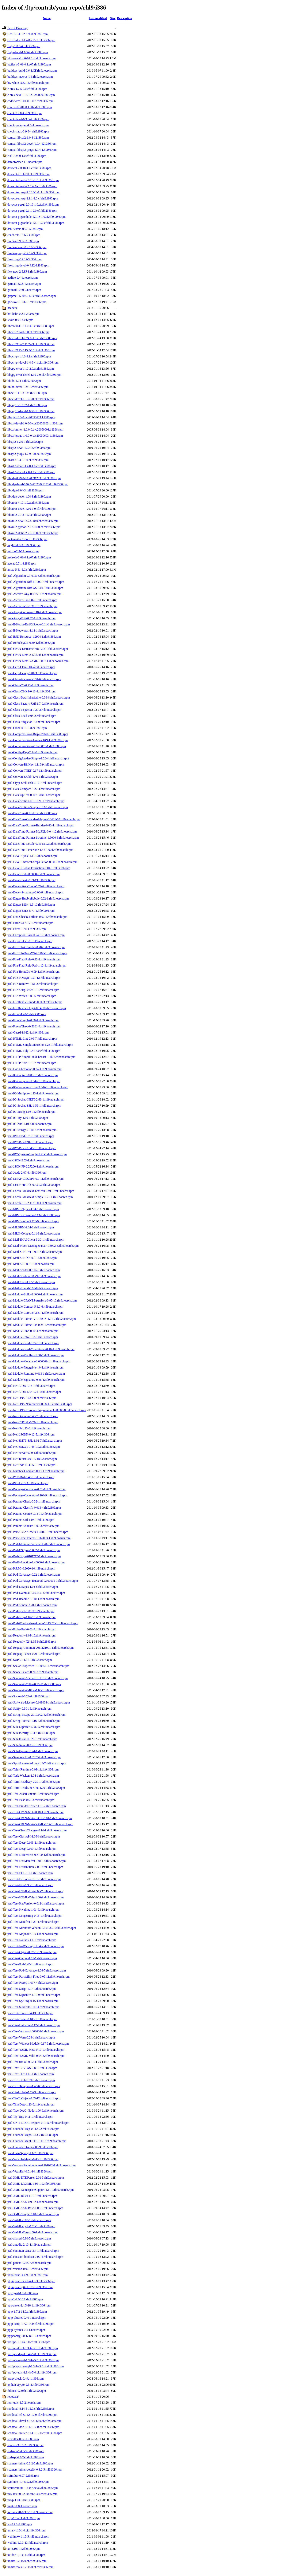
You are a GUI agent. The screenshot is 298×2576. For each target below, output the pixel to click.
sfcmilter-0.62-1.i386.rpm (23, 2439)
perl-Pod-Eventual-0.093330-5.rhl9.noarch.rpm (36, 1592)
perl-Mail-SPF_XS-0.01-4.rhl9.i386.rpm (32, 1257)
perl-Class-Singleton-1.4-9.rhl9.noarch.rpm (33, 721)
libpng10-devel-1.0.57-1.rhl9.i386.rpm (31, 411)
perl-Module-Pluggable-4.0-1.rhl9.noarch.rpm (35, 1367)
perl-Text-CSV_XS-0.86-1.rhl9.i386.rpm (32, 2068)
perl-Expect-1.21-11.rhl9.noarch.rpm (29, 941)
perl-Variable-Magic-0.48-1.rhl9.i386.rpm (32, 2159)
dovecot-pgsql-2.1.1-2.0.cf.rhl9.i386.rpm (32, 210)
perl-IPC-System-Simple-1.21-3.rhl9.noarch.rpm (37, 1154)
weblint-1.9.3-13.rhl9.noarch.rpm (27, 2542)
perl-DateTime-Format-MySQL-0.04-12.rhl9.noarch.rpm (42, 831)
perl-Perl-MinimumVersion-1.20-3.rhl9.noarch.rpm (38, 1544)
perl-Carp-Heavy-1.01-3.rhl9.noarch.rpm (32, 673)
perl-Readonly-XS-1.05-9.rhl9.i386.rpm (31, 1641)
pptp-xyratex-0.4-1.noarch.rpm (26, 2329)
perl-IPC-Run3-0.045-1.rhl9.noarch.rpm (31, 1148)
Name (47, 18)
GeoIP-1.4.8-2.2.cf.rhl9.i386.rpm (27, 34)
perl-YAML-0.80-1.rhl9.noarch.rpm (29, 2220)
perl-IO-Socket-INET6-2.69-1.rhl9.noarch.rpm (35, 1099)
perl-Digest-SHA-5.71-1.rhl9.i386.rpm (31, 910)
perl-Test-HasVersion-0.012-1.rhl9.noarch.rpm (35, 1903)
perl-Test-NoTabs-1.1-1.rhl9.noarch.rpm (31, 1940)
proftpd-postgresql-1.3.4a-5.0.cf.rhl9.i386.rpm (35, 2366)
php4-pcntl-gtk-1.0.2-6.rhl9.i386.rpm (30, 2287)
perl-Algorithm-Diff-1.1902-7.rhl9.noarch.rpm (35, 581)
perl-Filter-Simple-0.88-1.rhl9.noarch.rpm (33, 1020)
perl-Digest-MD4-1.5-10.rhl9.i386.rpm (31, 904)
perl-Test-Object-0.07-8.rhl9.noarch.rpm (31, 1952)
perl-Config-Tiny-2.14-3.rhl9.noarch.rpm (32, 752)
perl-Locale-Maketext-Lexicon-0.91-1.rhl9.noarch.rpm (40, 1190)
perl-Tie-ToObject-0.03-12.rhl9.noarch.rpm (33, 2098)
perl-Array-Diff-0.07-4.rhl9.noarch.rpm (31, 618)
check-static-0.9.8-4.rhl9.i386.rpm (28, 131)
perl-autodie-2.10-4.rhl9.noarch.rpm (29, 2244)
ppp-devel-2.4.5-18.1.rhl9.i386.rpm (29, 2305)
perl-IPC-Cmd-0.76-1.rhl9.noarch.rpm (30, 1136)
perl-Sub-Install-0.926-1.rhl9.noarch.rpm (32, 1739)
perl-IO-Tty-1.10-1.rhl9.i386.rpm (27, 1117)
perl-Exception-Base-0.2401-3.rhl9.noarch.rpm (36, 935)
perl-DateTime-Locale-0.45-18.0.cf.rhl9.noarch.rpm (39, 843)
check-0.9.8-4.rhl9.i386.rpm (24, 113)
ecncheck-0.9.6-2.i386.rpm (23, 235)
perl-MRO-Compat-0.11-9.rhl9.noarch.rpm (33, 1233)
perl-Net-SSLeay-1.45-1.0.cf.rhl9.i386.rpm (33, 1446)
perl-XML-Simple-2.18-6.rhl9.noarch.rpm (33, 2214)
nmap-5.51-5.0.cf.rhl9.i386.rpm (26, 569)
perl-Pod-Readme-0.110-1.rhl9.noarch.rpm (33, 1599)
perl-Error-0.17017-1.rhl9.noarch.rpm (30, 922)
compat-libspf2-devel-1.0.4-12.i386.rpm (31, 143)
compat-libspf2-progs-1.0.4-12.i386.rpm (32, 149)
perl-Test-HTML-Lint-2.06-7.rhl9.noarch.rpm (35, 1891)
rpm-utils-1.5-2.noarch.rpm (24, 2402)
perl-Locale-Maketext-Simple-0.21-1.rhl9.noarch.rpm (40, 1197)
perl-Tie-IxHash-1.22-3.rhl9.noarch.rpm (31, 2092)
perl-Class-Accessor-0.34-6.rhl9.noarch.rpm (34, 679)
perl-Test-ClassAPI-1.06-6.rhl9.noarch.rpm (33, 1836)
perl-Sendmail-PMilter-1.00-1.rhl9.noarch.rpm (35, 1690)
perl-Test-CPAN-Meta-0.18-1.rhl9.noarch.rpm (35, 1812)
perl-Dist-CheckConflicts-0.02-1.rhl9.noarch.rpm (37, 916)
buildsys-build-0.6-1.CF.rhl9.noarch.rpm (32, 70)
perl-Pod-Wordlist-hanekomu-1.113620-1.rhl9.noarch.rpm (42, 1623)
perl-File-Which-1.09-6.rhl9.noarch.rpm (31, 996)
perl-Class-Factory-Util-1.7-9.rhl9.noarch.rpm (35, 703)
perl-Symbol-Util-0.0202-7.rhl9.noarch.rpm (34, 1757)
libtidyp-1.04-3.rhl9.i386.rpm (25, 490)
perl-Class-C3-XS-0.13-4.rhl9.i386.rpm (31, 691)
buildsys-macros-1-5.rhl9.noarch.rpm (30, 76)
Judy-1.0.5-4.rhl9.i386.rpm (23, 46)
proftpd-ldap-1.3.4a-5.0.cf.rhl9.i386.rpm (31, 2354)
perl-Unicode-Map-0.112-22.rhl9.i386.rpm (33, 2128)
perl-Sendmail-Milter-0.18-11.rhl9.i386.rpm (34, 1684)
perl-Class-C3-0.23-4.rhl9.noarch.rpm (30, 685)
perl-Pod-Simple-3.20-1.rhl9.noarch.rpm (32, 1605)
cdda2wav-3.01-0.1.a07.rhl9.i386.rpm (30, 101)
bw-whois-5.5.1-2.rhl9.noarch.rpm (28, 82)
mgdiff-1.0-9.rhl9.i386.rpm (23, 545)
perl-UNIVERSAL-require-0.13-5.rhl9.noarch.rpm (38, 2122)
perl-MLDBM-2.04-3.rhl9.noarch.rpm (30, 1227)
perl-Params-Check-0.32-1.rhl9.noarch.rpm (33, 1501)
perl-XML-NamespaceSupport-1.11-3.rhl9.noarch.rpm (40, 2189)
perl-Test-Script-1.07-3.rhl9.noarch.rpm (31, 1988)
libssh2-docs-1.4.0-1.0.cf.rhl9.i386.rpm (31, 472)
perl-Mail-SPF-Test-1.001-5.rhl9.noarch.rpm (34, 1251)
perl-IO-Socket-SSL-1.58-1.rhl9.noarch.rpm (34, 1105)
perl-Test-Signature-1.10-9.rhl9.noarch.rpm (33, 1994)
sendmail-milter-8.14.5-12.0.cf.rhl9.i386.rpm (34, 2433)
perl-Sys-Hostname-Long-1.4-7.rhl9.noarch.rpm (36, 1763)
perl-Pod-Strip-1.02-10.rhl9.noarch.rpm (31, 1617)
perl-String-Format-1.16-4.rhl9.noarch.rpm (33, 1720)
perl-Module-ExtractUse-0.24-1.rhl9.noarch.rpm (36, 1324)
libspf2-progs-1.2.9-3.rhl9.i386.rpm (29, 453)
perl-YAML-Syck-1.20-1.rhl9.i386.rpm (31, 2226)
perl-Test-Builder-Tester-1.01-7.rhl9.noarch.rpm (36, 1806)
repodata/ (13, 2396)
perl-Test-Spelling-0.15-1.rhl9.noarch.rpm (33, 2001)
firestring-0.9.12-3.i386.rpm (24, 259)
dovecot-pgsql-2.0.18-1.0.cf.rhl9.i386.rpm (33, 204)
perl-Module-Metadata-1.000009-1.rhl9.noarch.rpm (38, 1361)
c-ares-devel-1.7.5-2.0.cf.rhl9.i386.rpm (31, 95)
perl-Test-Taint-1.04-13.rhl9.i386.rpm (30, 2013)
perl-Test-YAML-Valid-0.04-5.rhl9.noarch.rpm (35, 2055)
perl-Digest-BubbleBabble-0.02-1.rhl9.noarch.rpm (38, 898)
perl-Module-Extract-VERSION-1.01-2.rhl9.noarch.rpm (41, 1318)
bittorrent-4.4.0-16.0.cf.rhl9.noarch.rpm (31, 58)
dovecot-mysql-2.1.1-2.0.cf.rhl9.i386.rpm (32, 198)
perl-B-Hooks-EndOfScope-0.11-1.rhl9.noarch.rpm (38, 624)
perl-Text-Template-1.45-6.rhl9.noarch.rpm (33, 2086)
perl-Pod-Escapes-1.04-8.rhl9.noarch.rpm (32, 1586)
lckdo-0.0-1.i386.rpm (20, 319)
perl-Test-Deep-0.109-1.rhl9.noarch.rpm (31, 1848)
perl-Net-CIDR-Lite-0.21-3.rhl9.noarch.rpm (34, 1391)
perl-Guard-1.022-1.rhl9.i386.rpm (28, 1032)
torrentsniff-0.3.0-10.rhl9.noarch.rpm (29, 2512)
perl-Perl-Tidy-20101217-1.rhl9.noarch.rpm (34, 1556)
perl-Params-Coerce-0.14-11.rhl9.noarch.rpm (34, 1513)
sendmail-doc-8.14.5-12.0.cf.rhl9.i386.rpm (33, 2426)
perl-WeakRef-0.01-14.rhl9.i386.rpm (29, 2171)
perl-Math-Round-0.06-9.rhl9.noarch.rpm (32, 1288)
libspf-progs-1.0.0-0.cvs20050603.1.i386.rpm (35, 435)
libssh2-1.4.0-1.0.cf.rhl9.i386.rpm (27, 460)
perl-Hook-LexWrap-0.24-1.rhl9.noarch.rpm (34, 1069)
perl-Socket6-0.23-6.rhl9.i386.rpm (28, 1696)
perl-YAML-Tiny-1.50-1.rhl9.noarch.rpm (32, 2232)
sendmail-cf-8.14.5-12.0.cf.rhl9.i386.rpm (32, 2414)
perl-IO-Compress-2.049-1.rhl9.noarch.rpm (33, 1081)
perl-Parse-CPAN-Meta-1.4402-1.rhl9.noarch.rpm (37, 1532)
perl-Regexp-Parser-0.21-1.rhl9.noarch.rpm (33, 1653)
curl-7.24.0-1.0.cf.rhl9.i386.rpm (26, 155)
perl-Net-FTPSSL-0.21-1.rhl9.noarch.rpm (32, 1422)
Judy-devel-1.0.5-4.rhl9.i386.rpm (27, 52)
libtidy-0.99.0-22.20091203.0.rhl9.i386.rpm (34, 478)
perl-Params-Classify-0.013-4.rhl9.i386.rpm (34, 1507)
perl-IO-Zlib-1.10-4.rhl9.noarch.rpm (29, 1123)
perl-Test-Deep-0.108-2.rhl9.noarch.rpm (31, 1842)
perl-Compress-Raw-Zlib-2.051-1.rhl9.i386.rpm (36, 746)
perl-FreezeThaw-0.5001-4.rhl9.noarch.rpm (33, 1026)
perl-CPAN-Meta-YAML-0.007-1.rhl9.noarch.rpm (38, 661)
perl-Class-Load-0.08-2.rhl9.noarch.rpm (31, 715)
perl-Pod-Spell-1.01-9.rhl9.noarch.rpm (30, 1611)
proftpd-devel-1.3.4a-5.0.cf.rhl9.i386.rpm (32, 2348)
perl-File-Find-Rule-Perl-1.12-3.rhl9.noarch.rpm (36, 965)
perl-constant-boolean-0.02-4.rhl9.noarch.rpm (35, 2256)
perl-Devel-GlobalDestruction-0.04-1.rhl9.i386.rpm (38, 868)
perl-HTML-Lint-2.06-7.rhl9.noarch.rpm (32, 1038)
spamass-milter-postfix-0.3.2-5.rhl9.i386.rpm (34, 2469)
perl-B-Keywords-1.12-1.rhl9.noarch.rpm (32, 630)
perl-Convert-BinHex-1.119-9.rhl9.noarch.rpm (35, 764)
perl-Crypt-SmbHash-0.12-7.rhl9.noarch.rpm (34, 782)
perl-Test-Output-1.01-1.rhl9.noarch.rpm (32, 1958)
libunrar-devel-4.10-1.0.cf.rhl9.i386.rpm (31, 508)
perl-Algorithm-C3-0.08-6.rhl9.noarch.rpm (33, 575)
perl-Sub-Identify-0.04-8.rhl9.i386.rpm (31, 1733)
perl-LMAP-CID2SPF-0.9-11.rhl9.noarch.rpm (35, 1178)
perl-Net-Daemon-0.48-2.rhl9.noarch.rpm (32, 1416)
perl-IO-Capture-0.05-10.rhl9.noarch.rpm (32, 1075)
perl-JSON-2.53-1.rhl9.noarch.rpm (28, 1160)
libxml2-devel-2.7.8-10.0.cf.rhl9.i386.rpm (33, 520)
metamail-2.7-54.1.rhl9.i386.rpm (27, 539)
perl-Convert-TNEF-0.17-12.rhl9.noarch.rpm (34, 770)
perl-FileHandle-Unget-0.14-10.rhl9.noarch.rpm (36, 1008)
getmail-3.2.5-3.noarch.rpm (24, 283)
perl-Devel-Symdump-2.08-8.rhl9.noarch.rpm (35, 892)
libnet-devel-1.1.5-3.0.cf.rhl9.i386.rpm (31, 399)
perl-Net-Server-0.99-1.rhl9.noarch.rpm (31, 1452)
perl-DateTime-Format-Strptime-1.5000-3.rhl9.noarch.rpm (43, 837)
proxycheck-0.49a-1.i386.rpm (25, 2378)
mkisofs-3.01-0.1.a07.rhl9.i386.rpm (29, 557)
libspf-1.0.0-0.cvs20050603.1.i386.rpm (31, 417)
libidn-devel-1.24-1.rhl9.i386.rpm (27, 386)
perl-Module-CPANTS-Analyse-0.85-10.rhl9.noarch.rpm (42, 1300)
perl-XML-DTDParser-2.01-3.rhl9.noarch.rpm (35, 2177)
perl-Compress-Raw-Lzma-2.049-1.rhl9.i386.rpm (37, 740)
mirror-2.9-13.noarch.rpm (23, 551)
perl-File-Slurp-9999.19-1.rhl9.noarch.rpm (33, 989)
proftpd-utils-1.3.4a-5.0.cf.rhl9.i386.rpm (31, 2372)
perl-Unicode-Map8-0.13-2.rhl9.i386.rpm (32, 2135)
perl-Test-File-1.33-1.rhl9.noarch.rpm (30, 1885)
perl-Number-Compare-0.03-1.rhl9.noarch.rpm (35, 1471)
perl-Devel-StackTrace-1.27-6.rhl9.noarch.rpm (35, 886)
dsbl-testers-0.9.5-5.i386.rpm (25, 228)
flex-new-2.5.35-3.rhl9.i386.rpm (27, 271)
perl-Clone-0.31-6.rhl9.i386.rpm (27, 728)
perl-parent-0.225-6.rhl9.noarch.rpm (29, 2262)
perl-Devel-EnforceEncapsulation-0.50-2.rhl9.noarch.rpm (42, 862)
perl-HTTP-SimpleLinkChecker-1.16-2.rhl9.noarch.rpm (41, 1056)
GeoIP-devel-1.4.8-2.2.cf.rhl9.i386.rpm (31, 40)
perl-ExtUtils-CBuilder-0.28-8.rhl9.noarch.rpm (36, 947)
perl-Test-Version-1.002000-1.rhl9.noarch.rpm (35, 2031)
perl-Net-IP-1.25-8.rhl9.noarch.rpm (29, 1428)
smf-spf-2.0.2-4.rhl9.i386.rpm (25, 2457)
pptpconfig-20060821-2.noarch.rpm (29, 2336)
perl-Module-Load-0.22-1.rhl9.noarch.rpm (33, 1343)
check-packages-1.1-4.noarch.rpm (28, 125)
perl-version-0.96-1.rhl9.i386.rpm (27, 2269)
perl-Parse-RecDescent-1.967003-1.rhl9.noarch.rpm (39, 1538)
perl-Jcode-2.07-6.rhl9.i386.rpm (26, 1172)
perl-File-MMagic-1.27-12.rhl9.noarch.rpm (33, 977)
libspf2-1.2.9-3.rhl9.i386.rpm (25, 441)
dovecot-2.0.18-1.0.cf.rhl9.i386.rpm (29, 168)
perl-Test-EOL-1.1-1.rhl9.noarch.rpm (30, 1873)
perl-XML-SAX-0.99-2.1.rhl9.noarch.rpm (33, 2202)
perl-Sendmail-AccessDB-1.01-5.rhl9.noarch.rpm (37, 1678)
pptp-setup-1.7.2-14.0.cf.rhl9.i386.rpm (30, 2323)
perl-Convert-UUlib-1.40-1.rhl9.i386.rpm (32, 776)
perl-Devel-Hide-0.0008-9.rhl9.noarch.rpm (33, 874)
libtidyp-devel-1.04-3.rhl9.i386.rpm (29, 496)
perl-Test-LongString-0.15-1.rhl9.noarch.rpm (34, 1915)
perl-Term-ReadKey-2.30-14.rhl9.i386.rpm (33, 1781)
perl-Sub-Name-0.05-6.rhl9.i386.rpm (29, 1745)
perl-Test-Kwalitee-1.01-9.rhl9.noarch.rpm (33, 1909)
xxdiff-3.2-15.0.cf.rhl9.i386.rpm (27, 2560)
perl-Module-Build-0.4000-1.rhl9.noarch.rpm (35, 1294)
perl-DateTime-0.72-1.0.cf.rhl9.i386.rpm (32, 813)
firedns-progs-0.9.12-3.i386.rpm (27, 253)
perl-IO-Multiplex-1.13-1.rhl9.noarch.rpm (33, 1093)
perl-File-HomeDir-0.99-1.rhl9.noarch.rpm (33, 971)
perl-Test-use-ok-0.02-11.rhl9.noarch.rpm (32, 2061)
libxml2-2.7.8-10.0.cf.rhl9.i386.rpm (29, 514)
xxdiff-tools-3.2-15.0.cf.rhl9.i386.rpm (30, 2567)
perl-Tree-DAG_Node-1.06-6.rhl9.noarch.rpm (35, 2110)
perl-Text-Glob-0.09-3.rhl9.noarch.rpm (31, 2080)
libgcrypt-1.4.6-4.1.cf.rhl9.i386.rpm (29, 356)
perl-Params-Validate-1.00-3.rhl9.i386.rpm (33, 1525)
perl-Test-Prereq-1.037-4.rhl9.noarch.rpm (32, 1982)
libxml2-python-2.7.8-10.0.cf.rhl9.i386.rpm (33, 527)
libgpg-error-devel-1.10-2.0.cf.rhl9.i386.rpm (34, 374)
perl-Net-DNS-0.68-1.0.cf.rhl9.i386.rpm (31, 1398)
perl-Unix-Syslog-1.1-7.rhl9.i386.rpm (30, 2153)
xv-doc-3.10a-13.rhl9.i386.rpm (26, 2554)
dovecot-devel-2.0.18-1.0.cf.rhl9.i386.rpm (33, 180)
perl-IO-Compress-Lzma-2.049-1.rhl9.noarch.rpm (37, 1087)
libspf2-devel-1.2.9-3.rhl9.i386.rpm (29, 447)
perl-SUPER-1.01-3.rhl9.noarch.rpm (29, 1659)
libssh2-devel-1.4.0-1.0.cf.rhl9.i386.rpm (31, 466)
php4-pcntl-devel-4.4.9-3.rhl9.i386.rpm (31, 2281)
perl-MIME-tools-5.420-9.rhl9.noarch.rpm (33, 1221)
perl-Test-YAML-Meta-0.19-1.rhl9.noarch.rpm (35, 2049)
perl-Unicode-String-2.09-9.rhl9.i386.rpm (32, 2147)
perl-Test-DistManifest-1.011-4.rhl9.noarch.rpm (36, 1860)
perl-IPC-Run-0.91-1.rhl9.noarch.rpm (30, 1142)
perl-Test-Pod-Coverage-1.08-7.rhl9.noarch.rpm (36, 1970)
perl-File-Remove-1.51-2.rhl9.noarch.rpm (32, 983)
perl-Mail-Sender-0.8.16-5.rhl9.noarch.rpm (33, 1270)
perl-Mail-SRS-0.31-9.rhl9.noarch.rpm (31, 1264)
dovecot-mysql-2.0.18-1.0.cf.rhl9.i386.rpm (33, 192)
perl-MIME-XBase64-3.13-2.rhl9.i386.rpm (33, 1215)
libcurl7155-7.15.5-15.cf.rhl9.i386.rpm (31, 350)
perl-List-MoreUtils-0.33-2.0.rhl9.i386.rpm (33, 1184)
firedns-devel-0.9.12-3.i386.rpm (26, 247)
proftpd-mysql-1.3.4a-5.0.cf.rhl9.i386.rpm (33, 2360)
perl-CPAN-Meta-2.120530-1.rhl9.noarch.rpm (35, 654)
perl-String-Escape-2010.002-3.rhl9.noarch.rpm (36, 1714)
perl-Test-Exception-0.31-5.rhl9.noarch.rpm (34, 1879)
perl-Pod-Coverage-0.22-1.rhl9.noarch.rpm (33, 1574)
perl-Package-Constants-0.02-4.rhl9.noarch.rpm (36, 1489)
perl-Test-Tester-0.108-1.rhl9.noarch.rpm (32, 2019)
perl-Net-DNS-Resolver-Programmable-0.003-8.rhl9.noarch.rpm (46, 1410)
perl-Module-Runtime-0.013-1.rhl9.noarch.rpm (36, 1373)
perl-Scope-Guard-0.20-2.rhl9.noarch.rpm (32, 1672)
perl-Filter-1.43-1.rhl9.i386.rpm (26, 1014)
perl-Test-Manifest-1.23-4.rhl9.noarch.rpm (33, 1921)
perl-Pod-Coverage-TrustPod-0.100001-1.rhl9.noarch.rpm (42, 1580)
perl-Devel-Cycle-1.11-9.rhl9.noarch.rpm (32, 855)
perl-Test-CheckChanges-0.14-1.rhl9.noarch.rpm (37, 1830)
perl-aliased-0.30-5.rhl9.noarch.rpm (29, 2238)
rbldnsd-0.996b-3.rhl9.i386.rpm (26, 2390)
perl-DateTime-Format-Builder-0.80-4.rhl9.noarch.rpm (40, 825)
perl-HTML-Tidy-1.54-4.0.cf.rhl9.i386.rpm (33, 1050)
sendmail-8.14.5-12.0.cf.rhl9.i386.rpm (30, 2408)
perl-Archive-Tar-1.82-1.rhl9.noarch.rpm (32, 600)
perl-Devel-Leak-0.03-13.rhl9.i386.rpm (31, 880)
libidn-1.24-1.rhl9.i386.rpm (24, 380)
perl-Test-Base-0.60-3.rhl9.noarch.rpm (30, 1800)
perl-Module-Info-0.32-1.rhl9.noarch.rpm (32, 1337)
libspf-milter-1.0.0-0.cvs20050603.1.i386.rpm (35, 429)
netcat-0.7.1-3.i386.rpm (21, 563)
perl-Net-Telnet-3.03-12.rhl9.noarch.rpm (32, 1458)
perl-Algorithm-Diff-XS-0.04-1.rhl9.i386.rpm (35, 587)
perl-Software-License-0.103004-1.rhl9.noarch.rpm (38, 1702)
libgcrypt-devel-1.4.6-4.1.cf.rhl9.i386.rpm (33, 362)
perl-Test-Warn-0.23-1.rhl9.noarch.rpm (31, 2037)
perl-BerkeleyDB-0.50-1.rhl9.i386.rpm (31, 642)
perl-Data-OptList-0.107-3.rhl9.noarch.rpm (33, 795)
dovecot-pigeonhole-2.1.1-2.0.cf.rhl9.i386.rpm (35, 222)
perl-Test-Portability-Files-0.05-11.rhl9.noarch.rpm (38, 1976)
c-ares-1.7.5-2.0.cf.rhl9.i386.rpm (27, 88)
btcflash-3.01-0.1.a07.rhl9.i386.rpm (29, 64)
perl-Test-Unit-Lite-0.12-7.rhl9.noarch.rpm (33, 2025)
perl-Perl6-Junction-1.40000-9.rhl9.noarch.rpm (36, 1562)
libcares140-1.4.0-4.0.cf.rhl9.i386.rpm (30, 326)
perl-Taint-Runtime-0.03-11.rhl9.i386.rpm (33, 1769)
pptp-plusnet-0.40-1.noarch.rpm (26, 2317)
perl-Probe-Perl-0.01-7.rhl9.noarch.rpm (31, 1629)
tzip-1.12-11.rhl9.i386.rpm (23, 2518)
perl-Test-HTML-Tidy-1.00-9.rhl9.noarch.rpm (35, 1897)
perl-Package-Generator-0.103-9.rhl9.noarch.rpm (37, 1495)
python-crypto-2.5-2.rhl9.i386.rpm (28, 2384)
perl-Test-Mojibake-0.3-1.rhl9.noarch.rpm (33, 1934)
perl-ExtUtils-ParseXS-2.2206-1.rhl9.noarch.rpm (37, 953)
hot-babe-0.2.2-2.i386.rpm (23, 313)
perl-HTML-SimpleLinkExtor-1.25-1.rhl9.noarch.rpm (40, 1044)
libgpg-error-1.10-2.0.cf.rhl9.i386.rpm (30, 368)
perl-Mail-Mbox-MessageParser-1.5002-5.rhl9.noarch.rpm (43, 1245)
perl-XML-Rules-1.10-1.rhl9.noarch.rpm (32, 2195)
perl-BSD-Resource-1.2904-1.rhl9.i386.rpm (34, 636)
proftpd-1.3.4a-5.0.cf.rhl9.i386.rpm (28, 2342)
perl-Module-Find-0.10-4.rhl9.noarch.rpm (32, 1331)
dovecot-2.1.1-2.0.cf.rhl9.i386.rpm (28, 174)
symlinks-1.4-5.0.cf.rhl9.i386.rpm (28, 2481)
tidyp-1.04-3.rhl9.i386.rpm (23, 2500)
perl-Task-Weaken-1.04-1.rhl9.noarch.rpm (33, 1775)
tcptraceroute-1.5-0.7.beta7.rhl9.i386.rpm (32, 2487)
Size (113, 18)
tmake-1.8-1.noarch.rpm (22, 2506)
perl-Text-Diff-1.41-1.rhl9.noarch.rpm (30, 2074)
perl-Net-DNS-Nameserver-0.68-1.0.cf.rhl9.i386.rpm (39, 1404)
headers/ (12, 307)
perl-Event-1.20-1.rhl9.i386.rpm (27, 929)
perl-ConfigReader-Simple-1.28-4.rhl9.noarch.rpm (38, 758)
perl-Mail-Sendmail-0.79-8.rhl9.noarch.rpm (34, 1276)
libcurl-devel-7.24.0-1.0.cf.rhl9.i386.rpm (32, 338)
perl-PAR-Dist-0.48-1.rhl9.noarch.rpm (30, 1477)
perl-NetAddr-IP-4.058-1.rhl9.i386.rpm (31, 1465)
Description (124, 18)
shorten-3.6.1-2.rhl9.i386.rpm (25, 2445)
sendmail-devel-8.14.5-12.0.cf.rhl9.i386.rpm (34, 2420)
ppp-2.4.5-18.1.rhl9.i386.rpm (25, 2299)
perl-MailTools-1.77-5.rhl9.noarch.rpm (31, 1282)
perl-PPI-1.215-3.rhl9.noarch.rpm (27, 1483)
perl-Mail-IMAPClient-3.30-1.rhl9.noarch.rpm (35, 1239)
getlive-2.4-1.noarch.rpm (22, 277)
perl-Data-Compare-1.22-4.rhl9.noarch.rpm (33, 788)
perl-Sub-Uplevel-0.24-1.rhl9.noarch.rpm (32, 1751)
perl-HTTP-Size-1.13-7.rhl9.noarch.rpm (31, 1063)
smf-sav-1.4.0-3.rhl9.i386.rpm (25, 2451)
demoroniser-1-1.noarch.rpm (24, 161)
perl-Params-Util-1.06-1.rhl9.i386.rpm (30, 1519)
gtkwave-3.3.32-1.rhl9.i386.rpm (26, 302)
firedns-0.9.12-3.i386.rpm (23, 241)
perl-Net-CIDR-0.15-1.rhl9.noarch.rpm (31, 1385)
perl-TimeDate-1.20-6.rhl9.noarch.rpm (30, 2104)
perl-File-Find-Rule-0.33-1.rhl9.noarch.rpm (33, 959)
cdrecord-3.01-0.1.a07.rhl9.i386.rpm (29, 107)
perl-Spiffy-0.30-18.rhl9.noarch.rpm (29, 1708)
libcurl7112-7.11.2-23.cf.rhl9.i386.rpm (31, 344)
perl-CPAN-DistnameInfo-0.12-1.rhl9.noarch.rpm (37, 648)
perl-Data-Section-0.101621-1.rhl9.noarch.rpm (35, 801)
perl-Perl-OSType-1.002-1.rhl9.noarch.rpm (33, 1550)
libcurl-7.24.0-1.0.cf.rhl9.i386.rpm (28, 332)
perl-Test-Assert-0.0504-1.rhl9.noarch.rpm (33, 1793)
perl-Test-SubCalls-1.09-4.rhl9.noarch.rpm (33, 2007)
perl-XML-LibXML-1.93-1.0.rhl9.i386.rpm (34, 2183)
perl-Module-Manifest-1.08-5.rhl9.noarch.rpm (35, 1355)
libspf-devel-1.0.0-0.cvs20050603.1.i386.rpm (35, 423)
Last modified (98, 18)
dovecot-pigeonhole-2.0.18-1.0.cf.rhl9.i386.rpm (36, 216)
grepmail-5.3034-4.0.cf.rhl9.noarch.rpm (31, 295)
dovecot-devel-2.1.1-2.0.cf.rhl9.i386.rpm (32, 186)
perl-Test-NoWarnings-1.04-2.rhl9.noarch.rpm (35, 1946)
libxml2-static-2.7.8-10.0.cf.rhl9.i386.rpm (32, 533)
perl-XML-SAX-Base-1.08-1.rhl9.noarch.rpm (35, 2208)
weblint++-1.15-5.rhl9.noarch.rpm (28, 2536)
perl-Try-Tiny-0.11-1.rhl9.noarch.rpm (30, 2116)
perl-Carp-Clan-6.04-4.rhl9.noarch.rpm (31, 667)
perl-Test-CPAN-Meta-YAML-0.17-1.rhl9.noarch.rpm (40, 1824)
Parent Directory (17, 28)
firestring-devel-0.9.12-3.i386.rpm (28, 265)
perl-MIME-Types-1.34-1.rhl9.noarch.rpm (33, 1209)
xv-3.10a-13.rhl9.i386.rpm (23, 2548)
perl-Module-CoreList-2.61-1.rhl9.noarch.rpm (35, 1312)
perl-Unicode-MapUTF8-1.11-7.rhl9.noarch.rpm (36, 2141)
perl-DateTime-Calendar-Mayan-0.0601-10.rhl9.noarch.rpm (43, 819)
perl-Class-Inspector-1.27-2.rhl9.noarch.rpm (34, 709)
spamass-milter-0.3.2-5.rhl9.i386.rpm (30, 2463)
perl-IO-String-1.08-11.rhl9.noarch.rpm (31, 1111)
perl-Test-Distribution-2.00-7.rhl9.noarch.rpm (35, 1867)
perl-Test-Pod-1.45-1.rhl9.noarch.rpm (30, 1964)
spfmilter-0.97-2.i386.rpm (23, 2475)
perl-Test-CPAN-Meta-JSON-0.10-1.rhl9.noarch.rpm (39, 1818)
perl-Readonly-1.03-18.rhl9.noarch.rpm (31, 1635)
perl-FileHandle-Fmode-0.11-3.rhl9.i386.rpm (34, 1002)
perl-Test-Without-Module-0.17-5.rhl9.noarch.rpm (38, 2043)
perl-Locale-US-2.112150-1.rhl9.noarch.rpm (34, 1203)
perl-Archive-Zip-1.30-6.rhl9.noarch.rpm (32, 606)
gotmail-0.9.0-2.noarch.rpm (24, 289)
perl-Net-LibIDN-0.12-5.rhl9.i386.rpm (31, 1434)
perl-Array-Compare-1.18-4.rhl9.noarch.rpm (34, 612)
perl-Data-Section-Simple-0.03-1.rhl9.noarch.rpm (37, 807)
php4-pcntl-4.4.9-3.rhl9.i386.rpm (27, 2275)
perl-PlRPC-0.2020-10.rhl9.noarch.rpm (31, 1568)
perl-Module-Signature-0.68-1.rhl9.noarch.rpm (35, 1379)
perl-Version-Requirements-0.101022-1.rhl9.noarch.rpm (41, 2165)
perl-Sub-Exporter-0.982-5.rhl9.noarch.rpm (33, 1726)
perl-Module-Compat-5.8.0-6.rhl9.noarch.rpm (35, 1306)
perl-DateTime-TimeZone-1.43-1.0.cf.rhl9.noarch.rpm (40, 849)
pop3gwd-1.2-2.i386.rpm (22, 2293)
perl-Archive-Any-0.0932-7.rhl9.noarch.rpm (34, 594)
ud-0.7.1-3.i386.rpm (19, 2524)
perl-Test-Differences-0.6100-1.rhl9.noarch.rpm (36, 1854)
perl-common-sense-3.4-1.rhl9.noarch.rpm (33, 2250)
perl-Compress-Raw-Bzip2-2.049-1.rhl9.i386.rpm (37, 734)
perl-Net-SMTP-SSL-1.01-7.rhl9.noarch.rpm (34, 1440)
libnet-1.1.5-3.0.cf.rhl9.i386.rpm (27, 393)
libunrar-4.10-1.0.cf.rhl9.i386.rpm (28, 502)
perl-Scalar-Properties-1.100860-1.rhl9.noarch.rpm (38, 1666)
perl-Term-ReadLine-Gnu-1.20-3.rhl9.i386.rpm (36, 1787)
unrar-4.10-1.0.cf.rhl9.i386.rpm (26, 2530)
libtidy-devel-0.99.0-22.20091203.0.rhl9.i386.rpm (37, 484)
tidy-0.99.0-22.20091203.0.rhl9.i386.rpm (32, 2493)
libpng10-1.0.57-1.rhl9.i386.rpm (27, 405)
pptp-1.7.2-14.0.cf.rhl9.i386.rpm (27, 2311)
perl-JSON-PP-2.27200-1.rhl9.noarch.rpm (33, 1166)
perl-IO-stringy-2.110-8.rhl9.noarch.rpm (31, 1130)
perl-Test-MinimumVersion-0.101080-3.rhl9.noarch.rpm (41, 1927)
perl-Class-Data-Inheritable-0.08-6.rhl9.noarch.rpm (38, 697)
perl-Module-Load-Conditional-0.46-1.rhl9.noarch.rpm (40, 1349)
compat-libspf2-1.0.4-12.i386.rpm (28, 137)
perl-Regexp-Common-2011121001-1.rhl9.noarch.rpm (40, 1647)
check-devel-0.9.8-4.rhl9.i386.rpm (28, 119)
